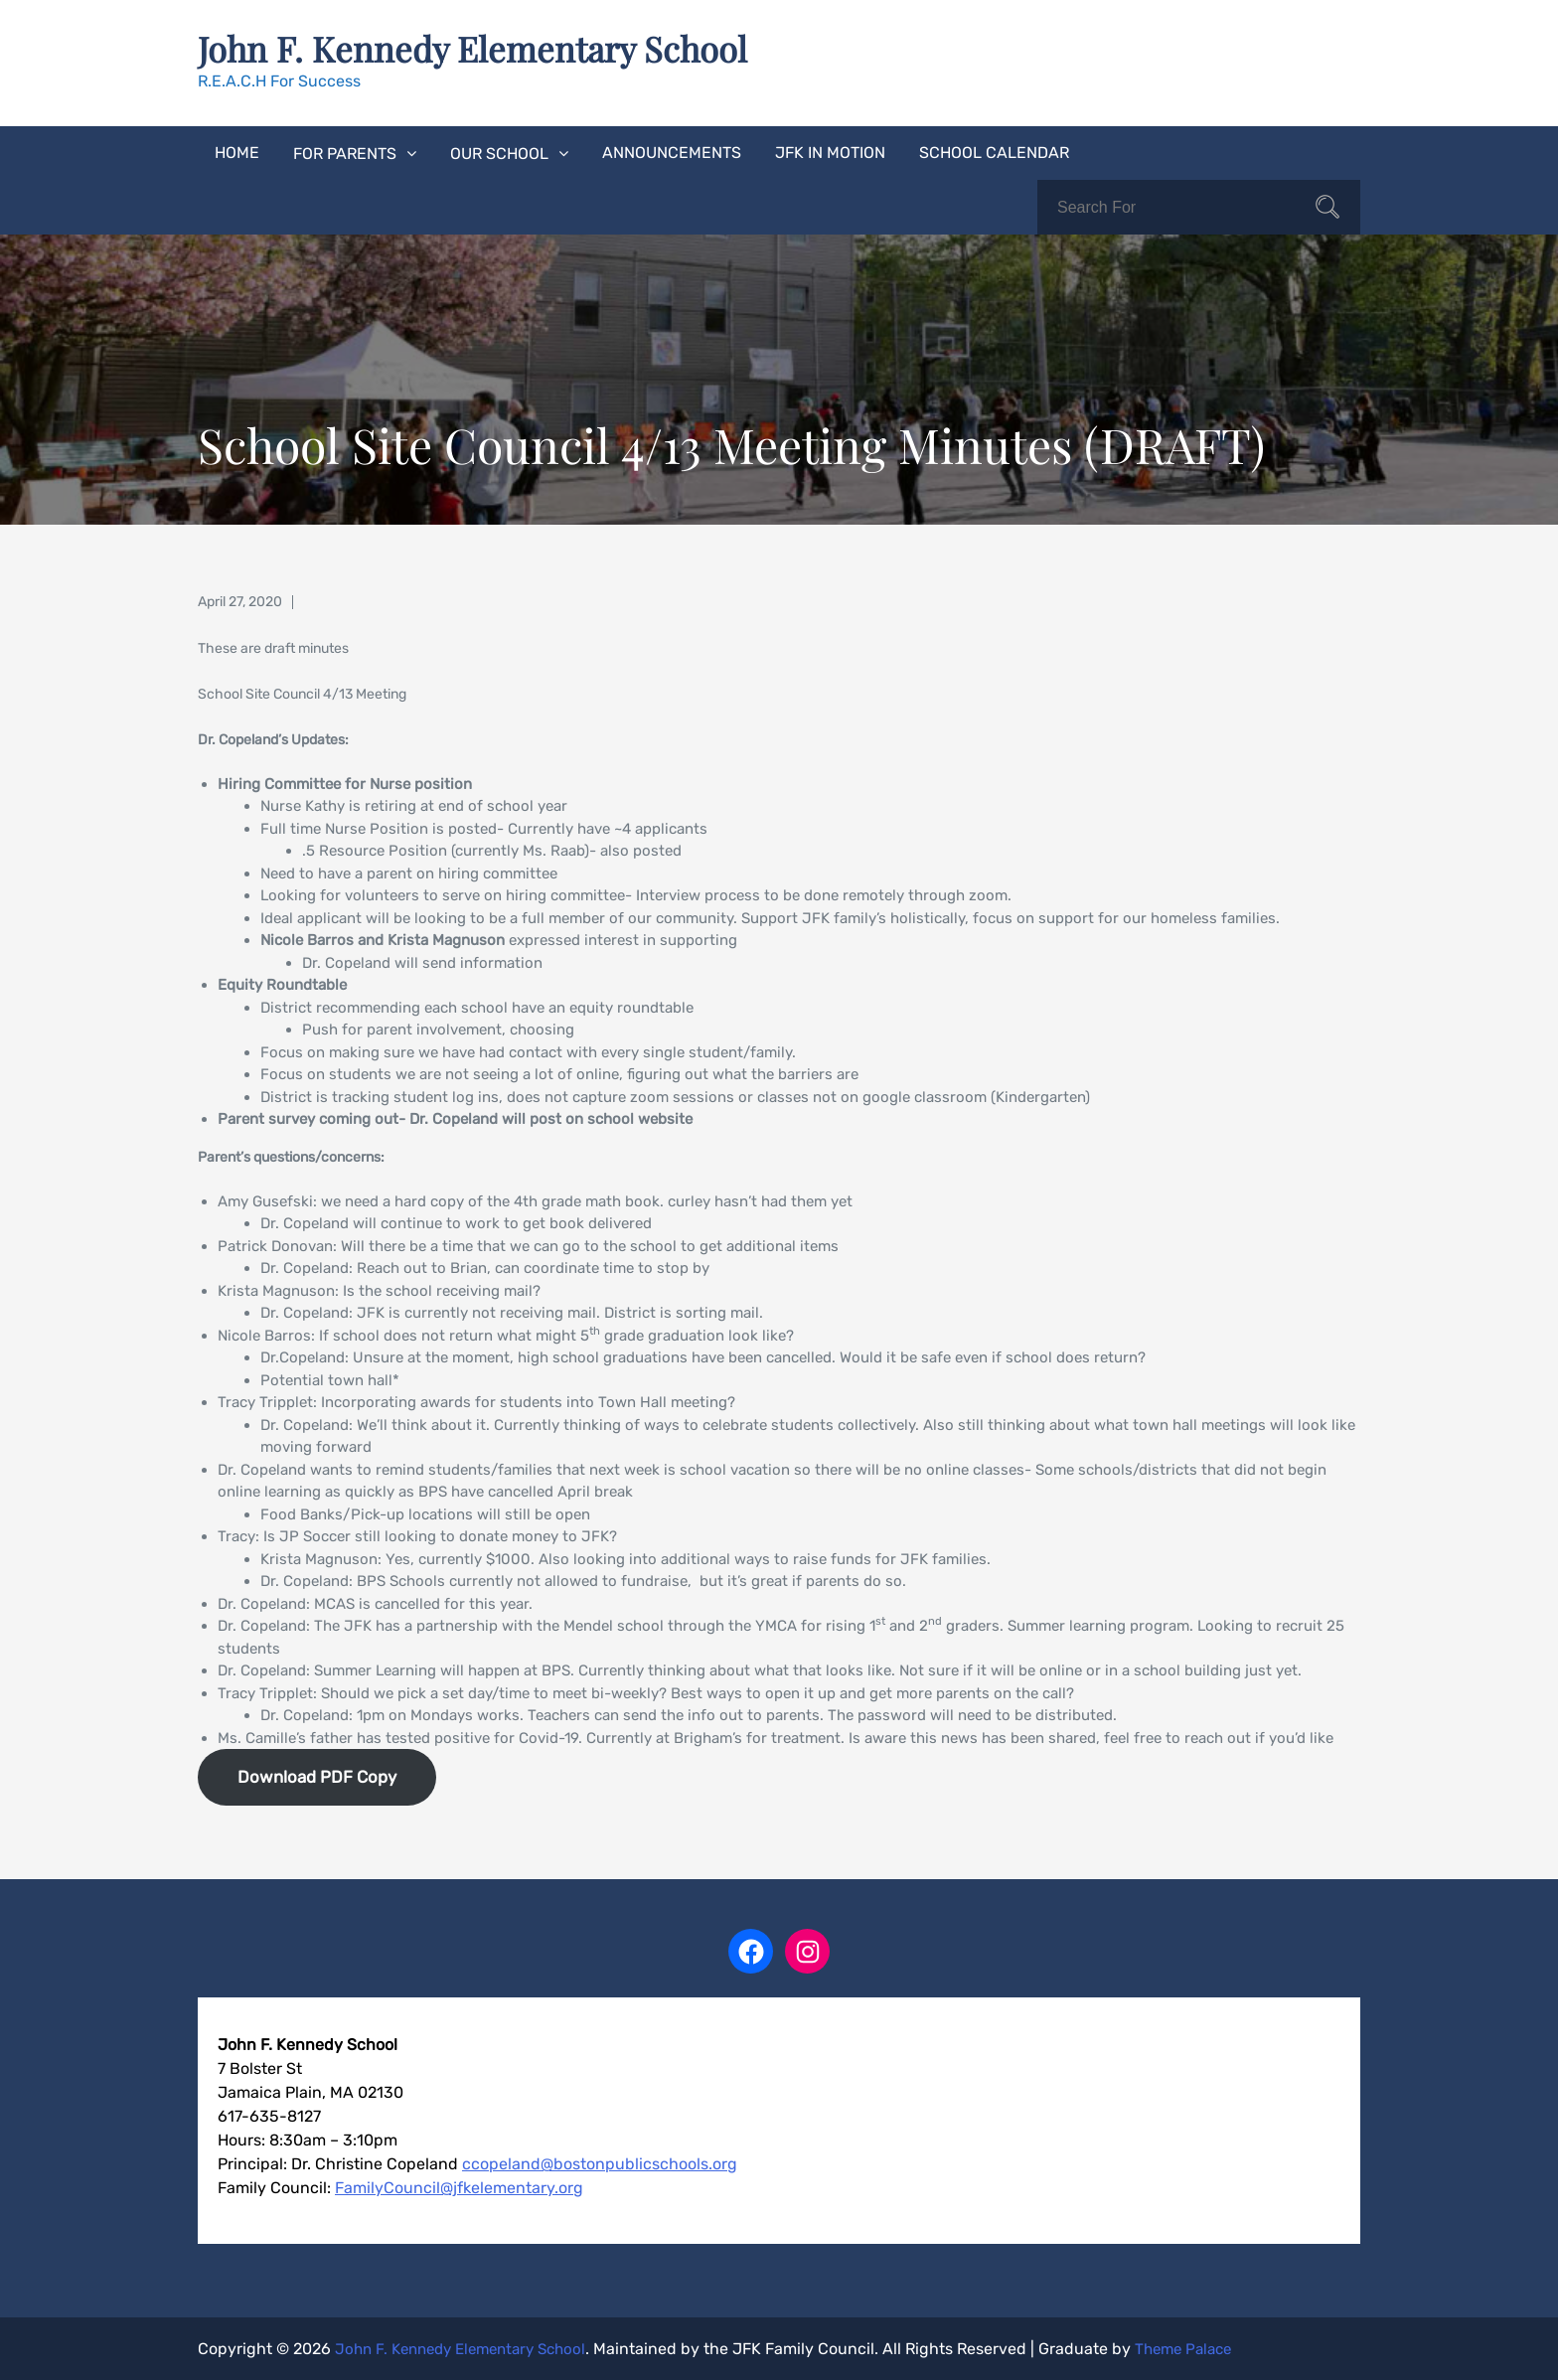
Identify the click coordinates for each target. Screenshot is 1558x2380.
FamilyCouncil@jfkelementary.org (459, 2186)
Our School (499, 152)
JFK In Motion (830, 151)
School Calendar (994, 151)
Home (237, 151)
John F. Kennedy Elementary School (480, 48)
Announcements (671, 151)
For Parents (344, 152)
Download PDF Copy (316, 1776)
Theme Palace (1206, 2347)
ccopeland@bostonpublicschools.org (599, 2162)
